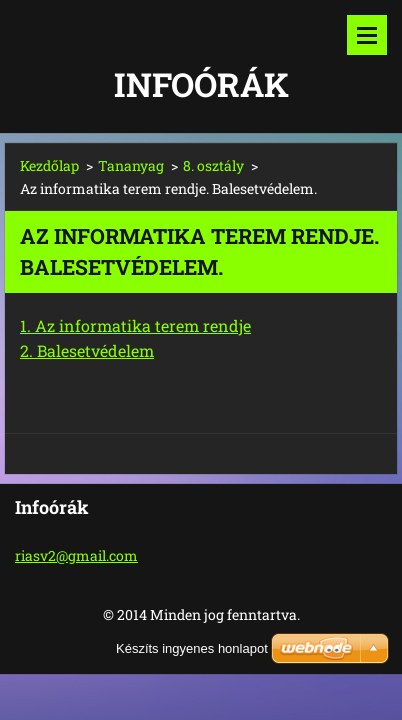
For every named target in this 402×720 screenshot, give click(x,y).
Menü (367, 35)
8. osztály (213, 165)
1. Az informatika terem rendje (135, 325)
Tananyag (131, 165)
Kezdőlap (49, 165)
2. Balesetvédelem (87, 350)
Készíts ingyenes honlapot (192, 648)
